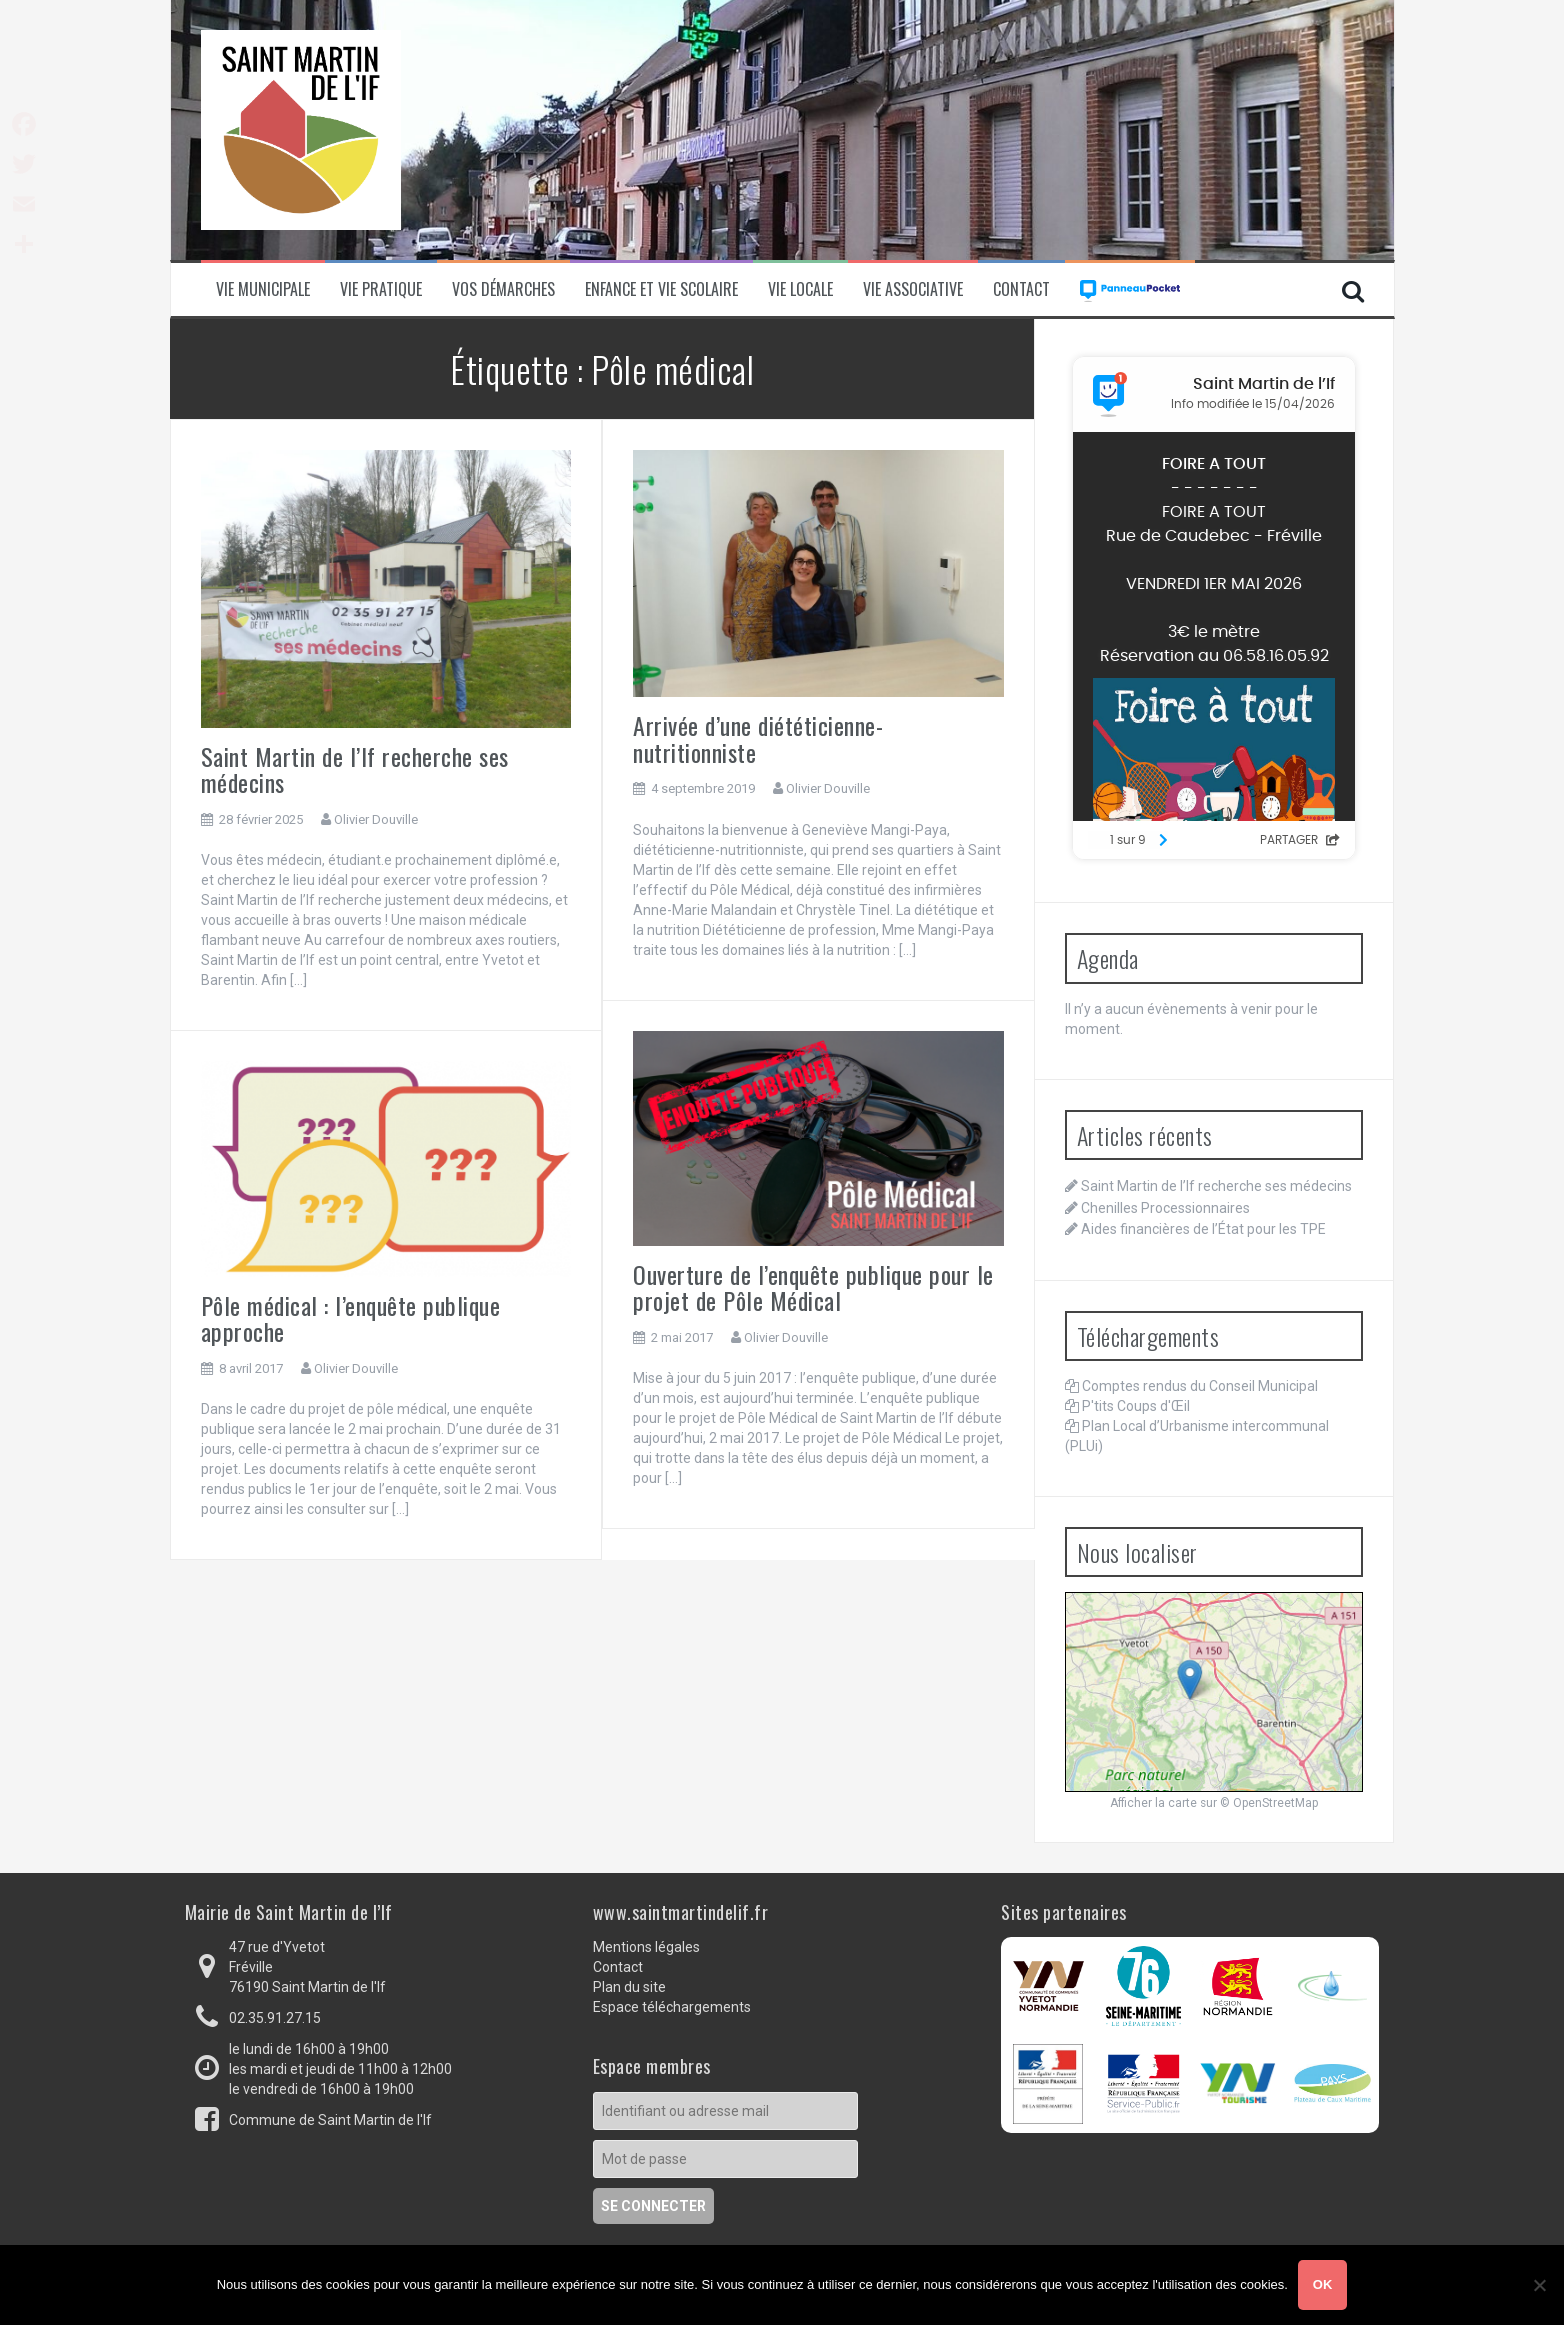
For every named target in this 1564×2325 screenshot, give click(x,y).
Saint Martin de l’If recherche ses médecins (355, 769)
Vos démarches (503, 289)
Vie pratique (381, 289)
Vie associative (913, 289)
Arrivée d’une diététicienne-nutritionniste (758, 738)
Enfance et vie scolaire (661, 289)
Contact (1021, 289)
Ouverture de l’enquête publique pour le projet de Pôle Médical (813, 1287)
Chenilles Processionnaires (1165, 1208)
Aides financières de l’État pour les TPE (1203, 1229)
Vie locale (800, 289)
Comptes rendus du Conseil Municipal (1200, 1386)
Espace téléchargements (672, 2007)
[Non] (1539, 2285)
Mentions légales (646, 1947)
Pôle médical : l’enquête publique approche (351, 1318)
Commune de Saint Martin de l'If (330, 2120)
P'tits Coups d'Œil (1136, 1406)
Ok (1323, 2284)
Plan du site (629, 1987)
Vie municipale (263, 289)
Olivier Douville (376, 819)
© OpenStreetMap (1269, 1803)
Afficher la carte (1153, 1803)
